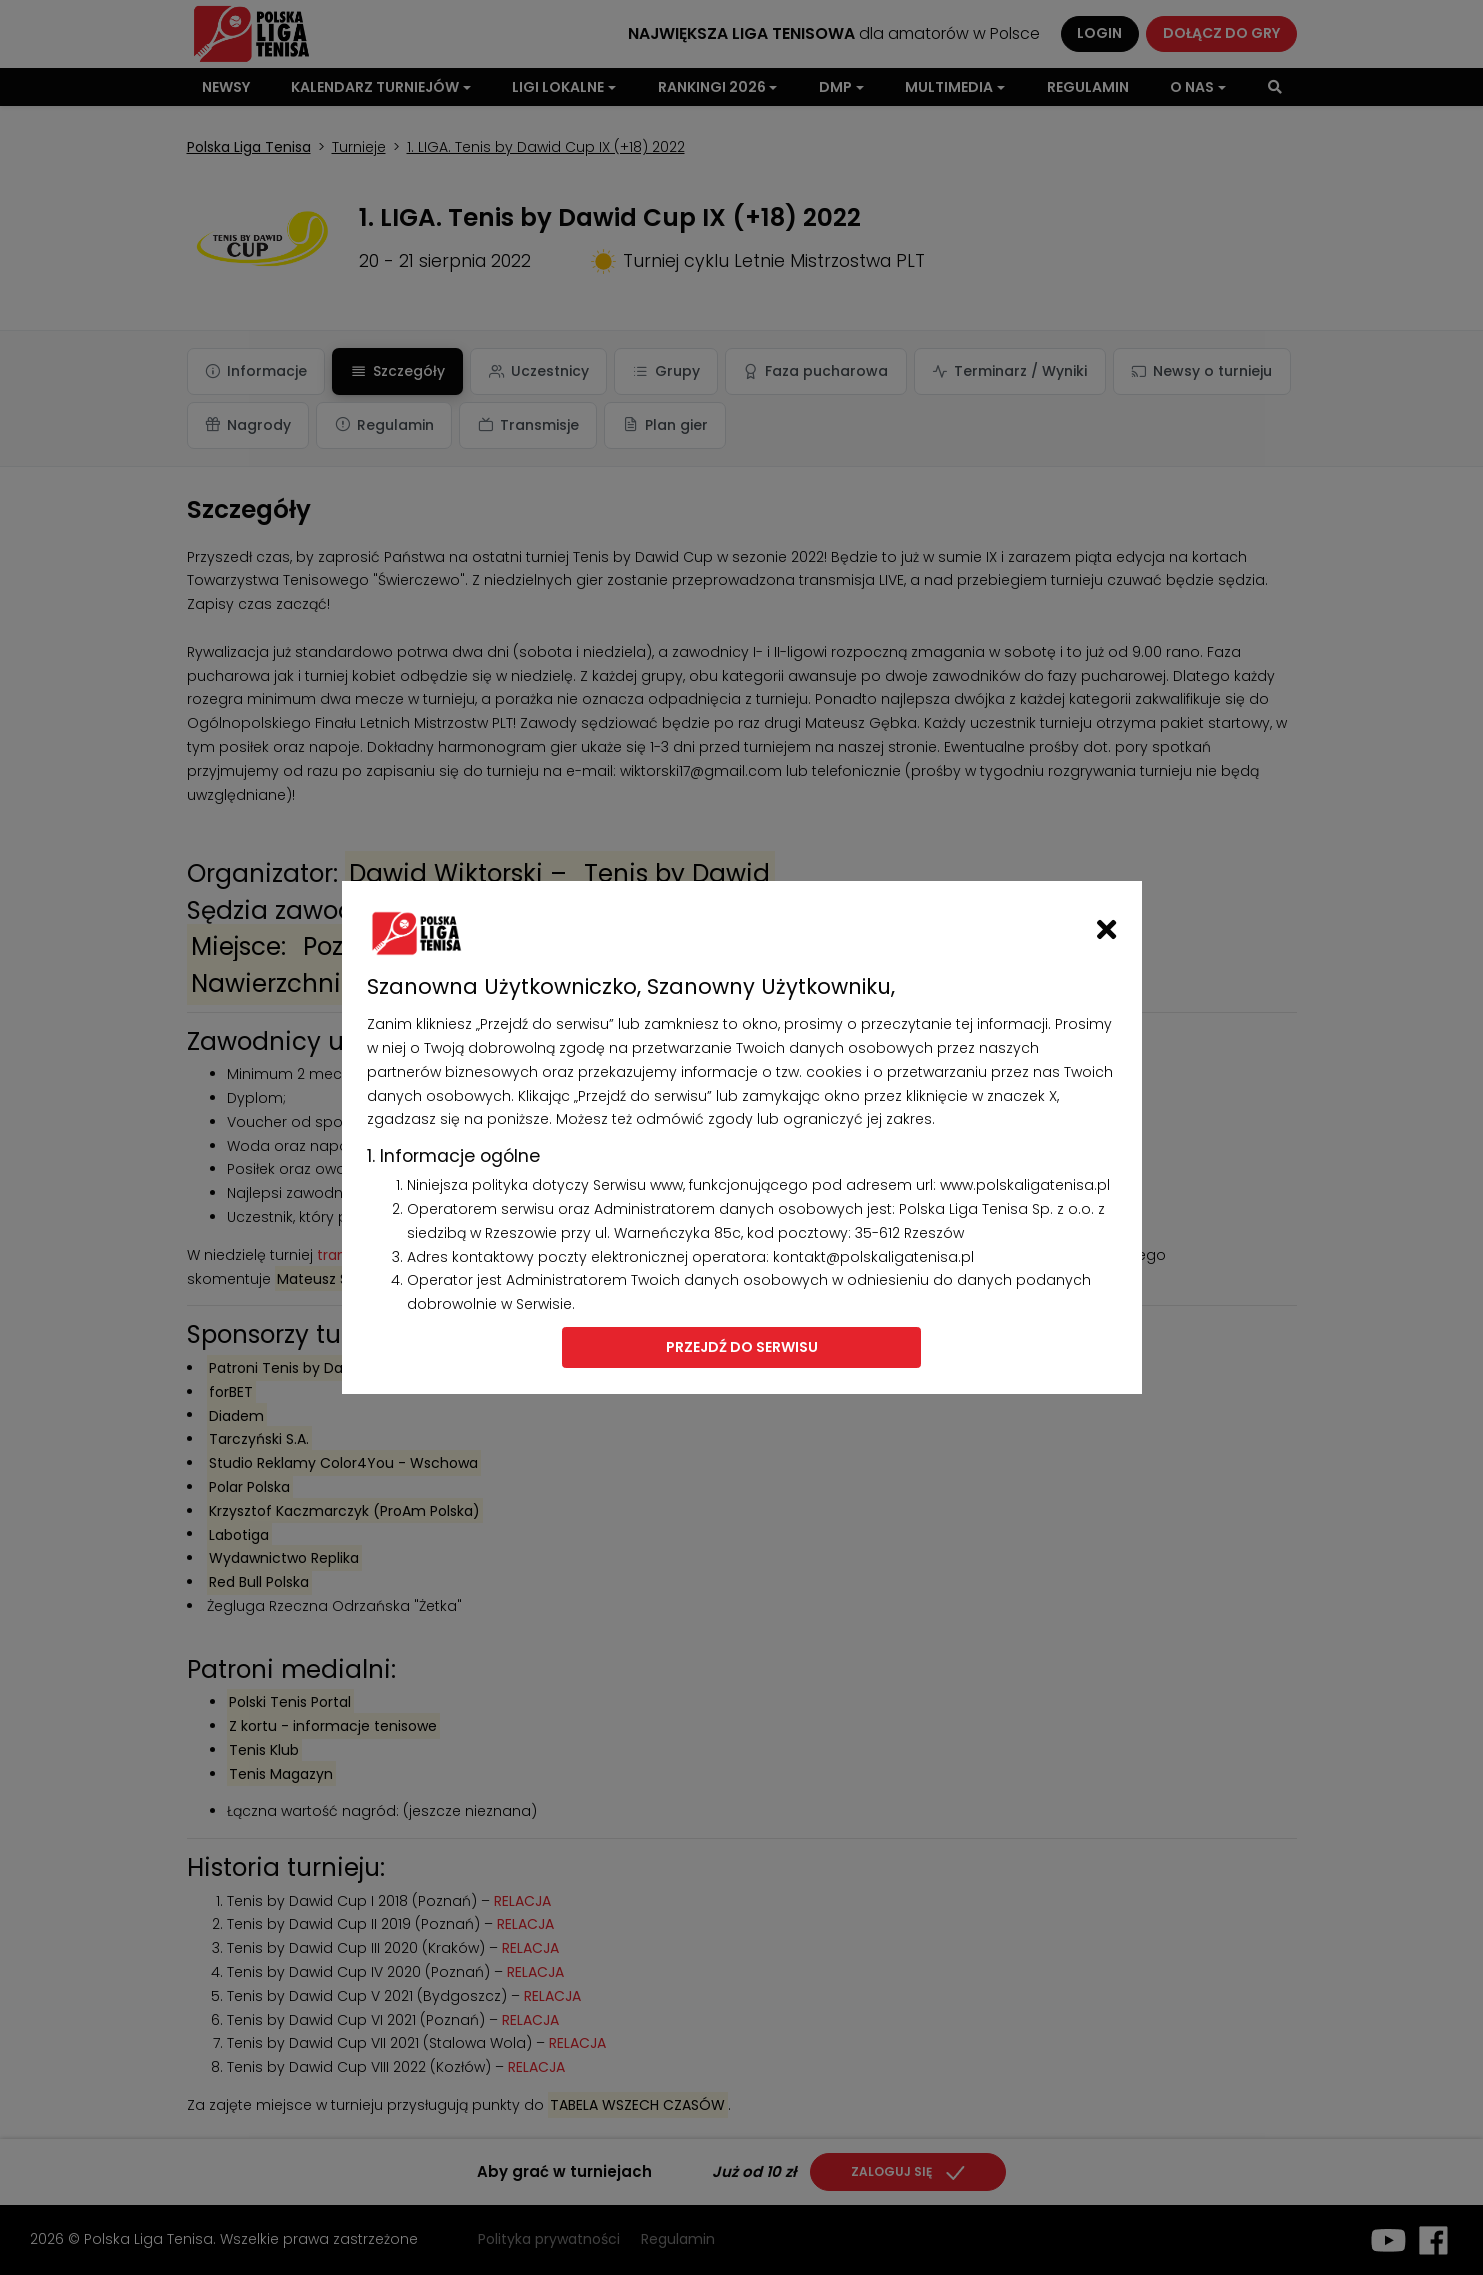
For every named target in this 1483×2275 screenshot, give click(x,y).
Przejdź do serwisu (742, 1347)
